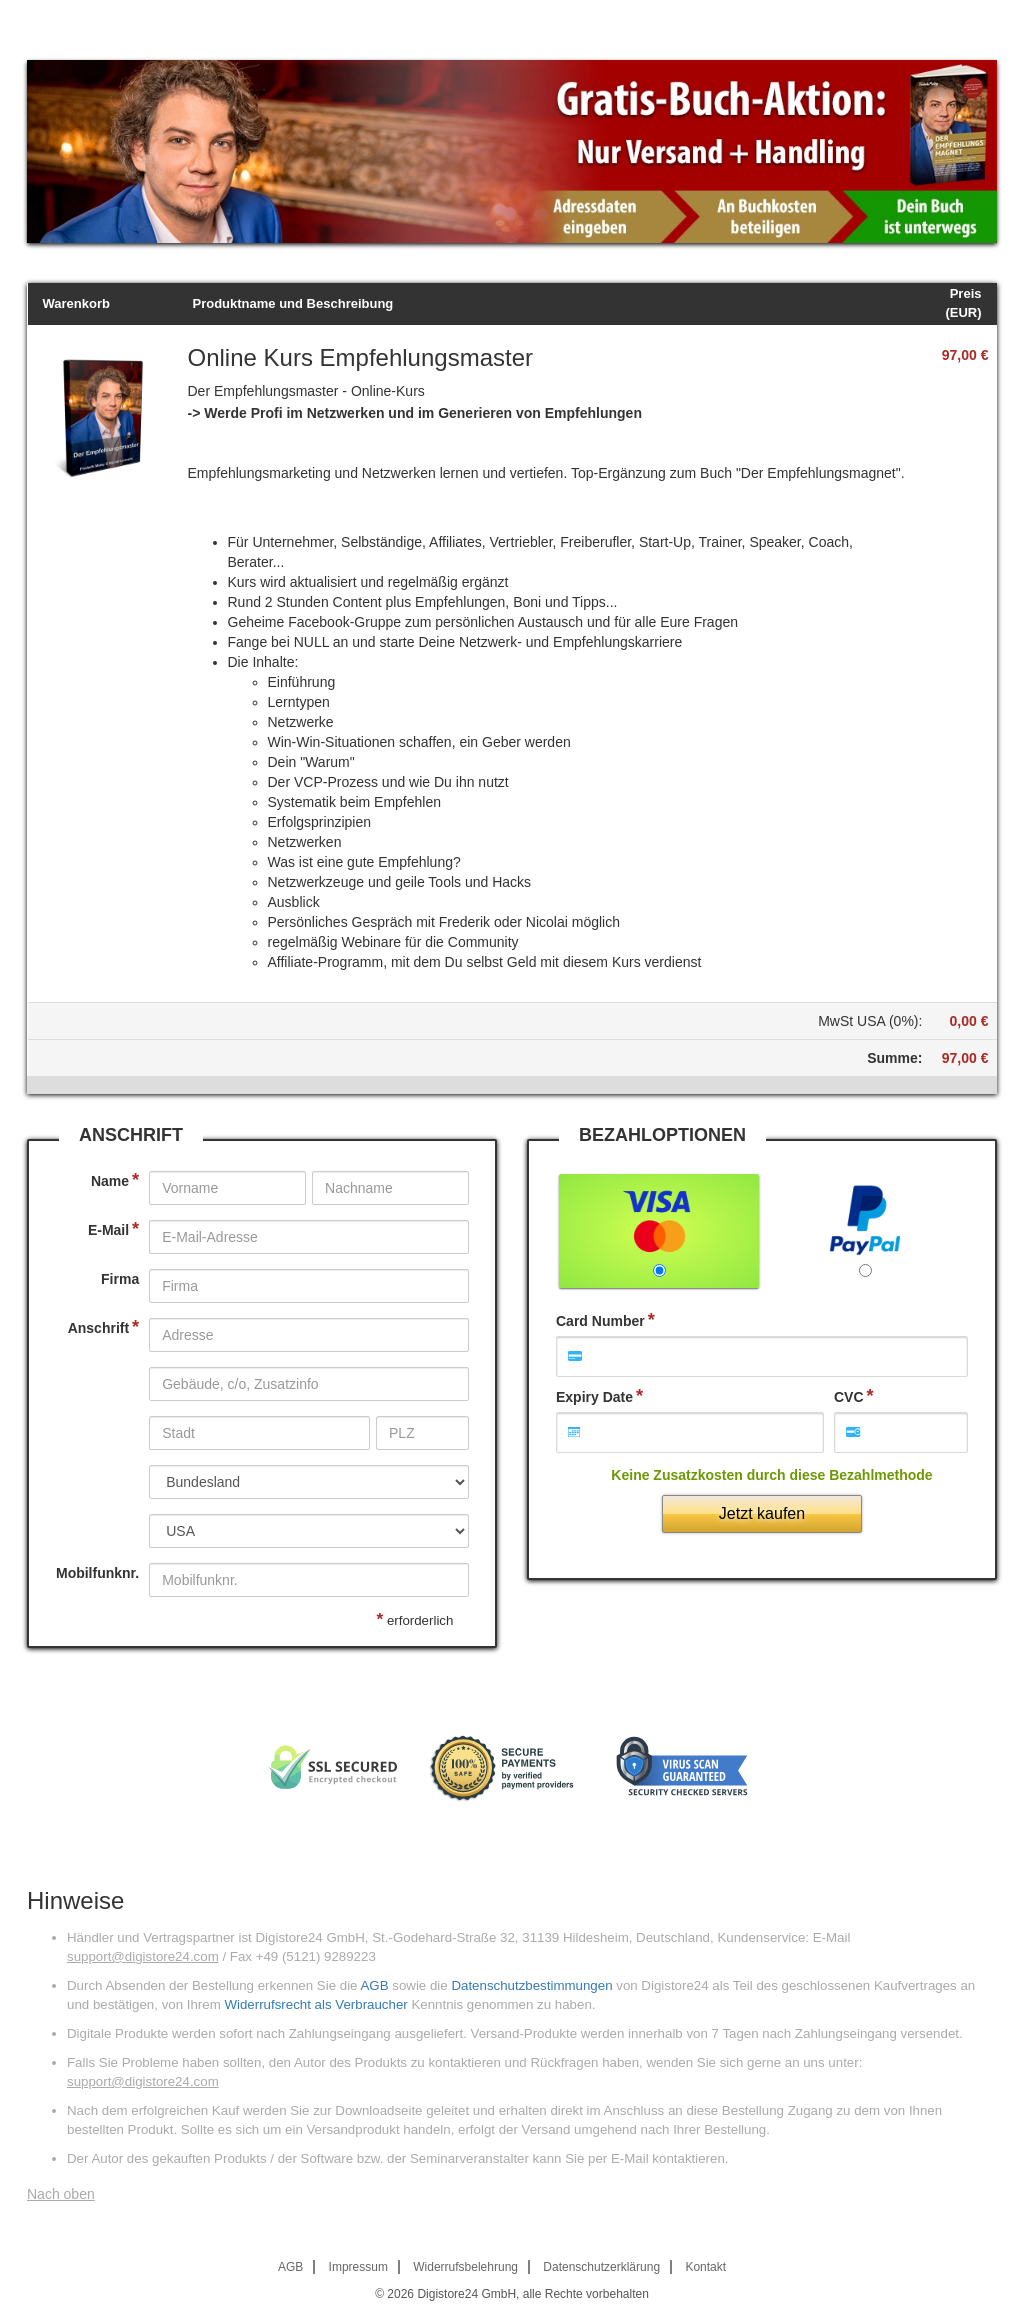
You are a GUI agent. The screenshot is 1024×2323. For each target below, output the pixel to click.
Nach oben (61, 2194)
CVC (849, 1397)
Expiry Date (594, 1397)
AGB (374, 1985)
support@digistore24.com (143, 1956)
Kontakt (705, 2267)
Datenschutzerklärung (601, 2267)
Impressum (358, 2267)
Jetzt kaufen (762, 1513)
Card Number (600, 1321)
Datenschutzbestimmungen (531, 1985)
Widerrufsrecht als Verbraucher (315, 2004)
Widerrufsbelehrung (465, 2267)
